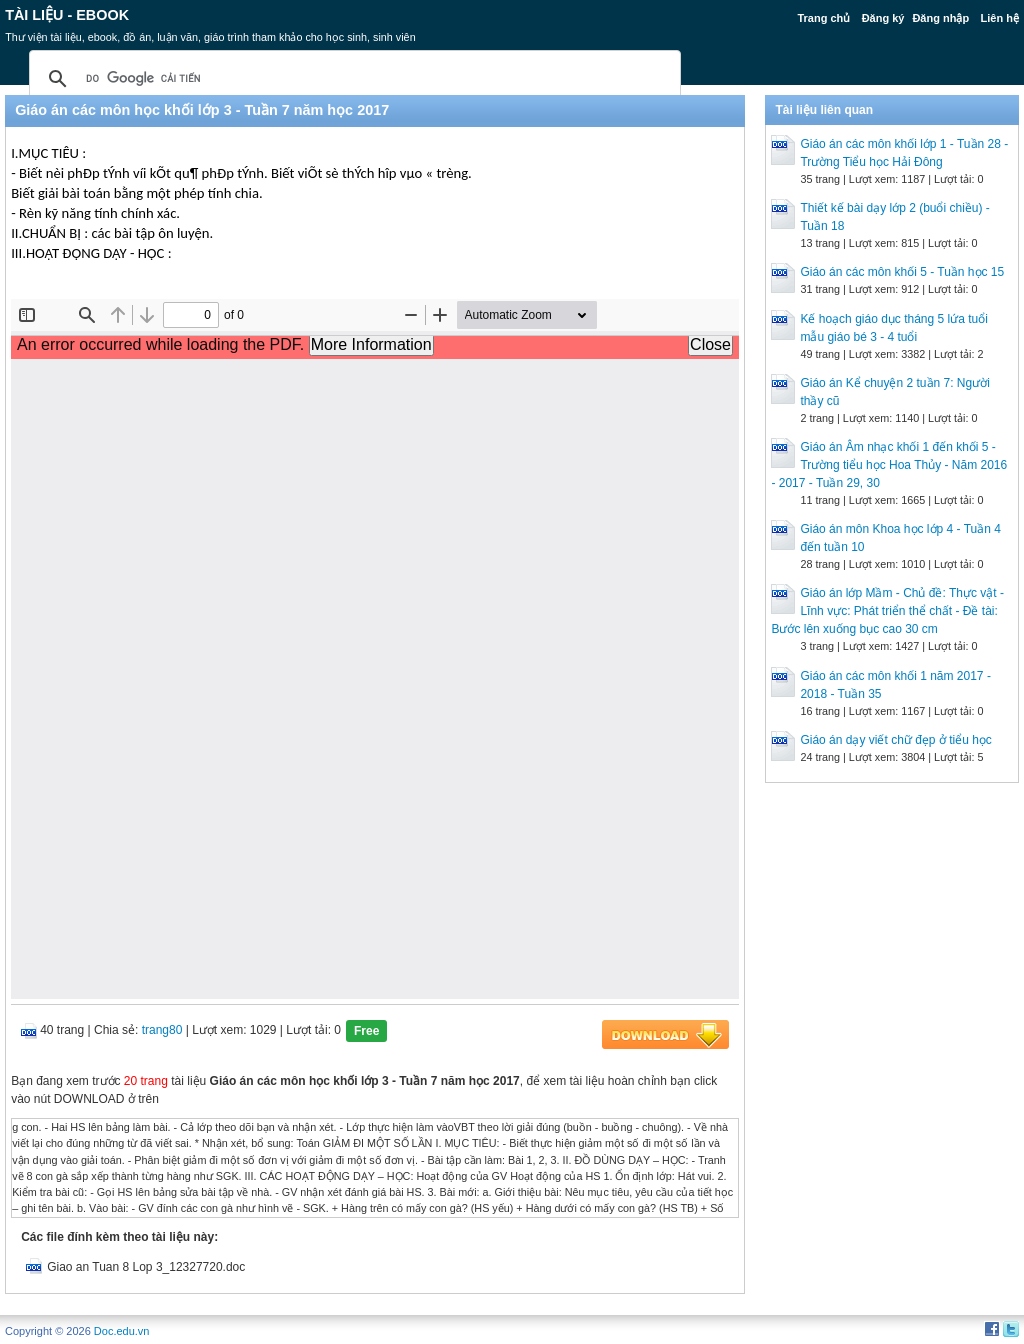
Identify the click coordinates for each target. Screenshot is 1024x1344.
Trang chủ (823, 18)
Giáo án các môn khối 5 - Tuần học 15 (902, 272)
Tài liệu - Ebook (67, 15)
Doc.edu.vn (122, 1331)
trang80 (162, 1030)
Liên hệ (999, 18)
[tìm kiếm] (352, 79)
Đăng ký (883, 18)
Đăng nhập (940, 18)
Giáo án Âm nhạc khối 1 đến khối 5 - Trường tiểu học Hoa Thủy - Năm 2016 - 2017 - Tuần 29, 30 (889, 465)
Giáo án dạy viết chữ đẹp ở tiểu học (895, 740)
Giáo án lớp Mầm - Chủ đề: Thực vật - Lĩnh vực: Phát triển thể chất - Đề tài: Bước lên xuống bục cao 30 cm (887, 611)
